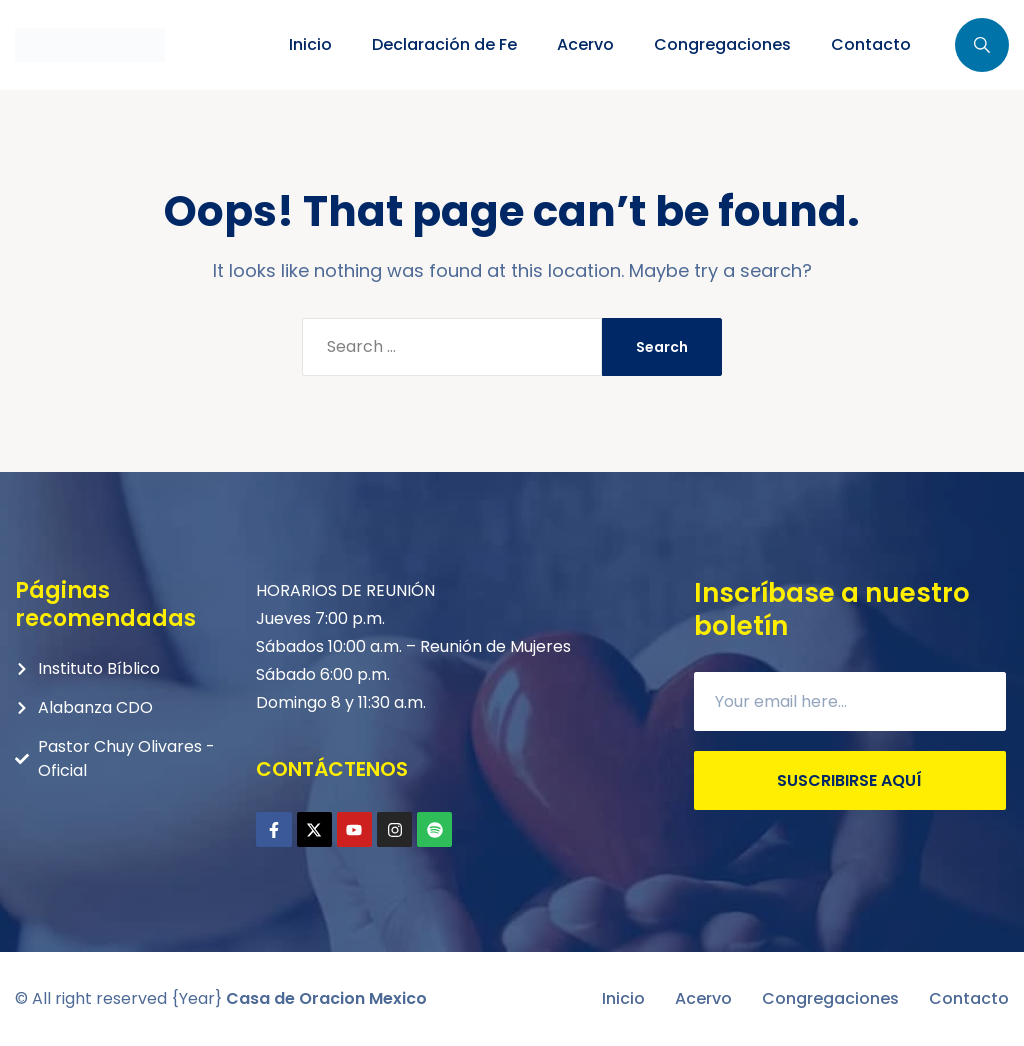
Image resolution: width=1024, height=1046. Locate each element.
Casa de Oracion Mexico (326, 998)
